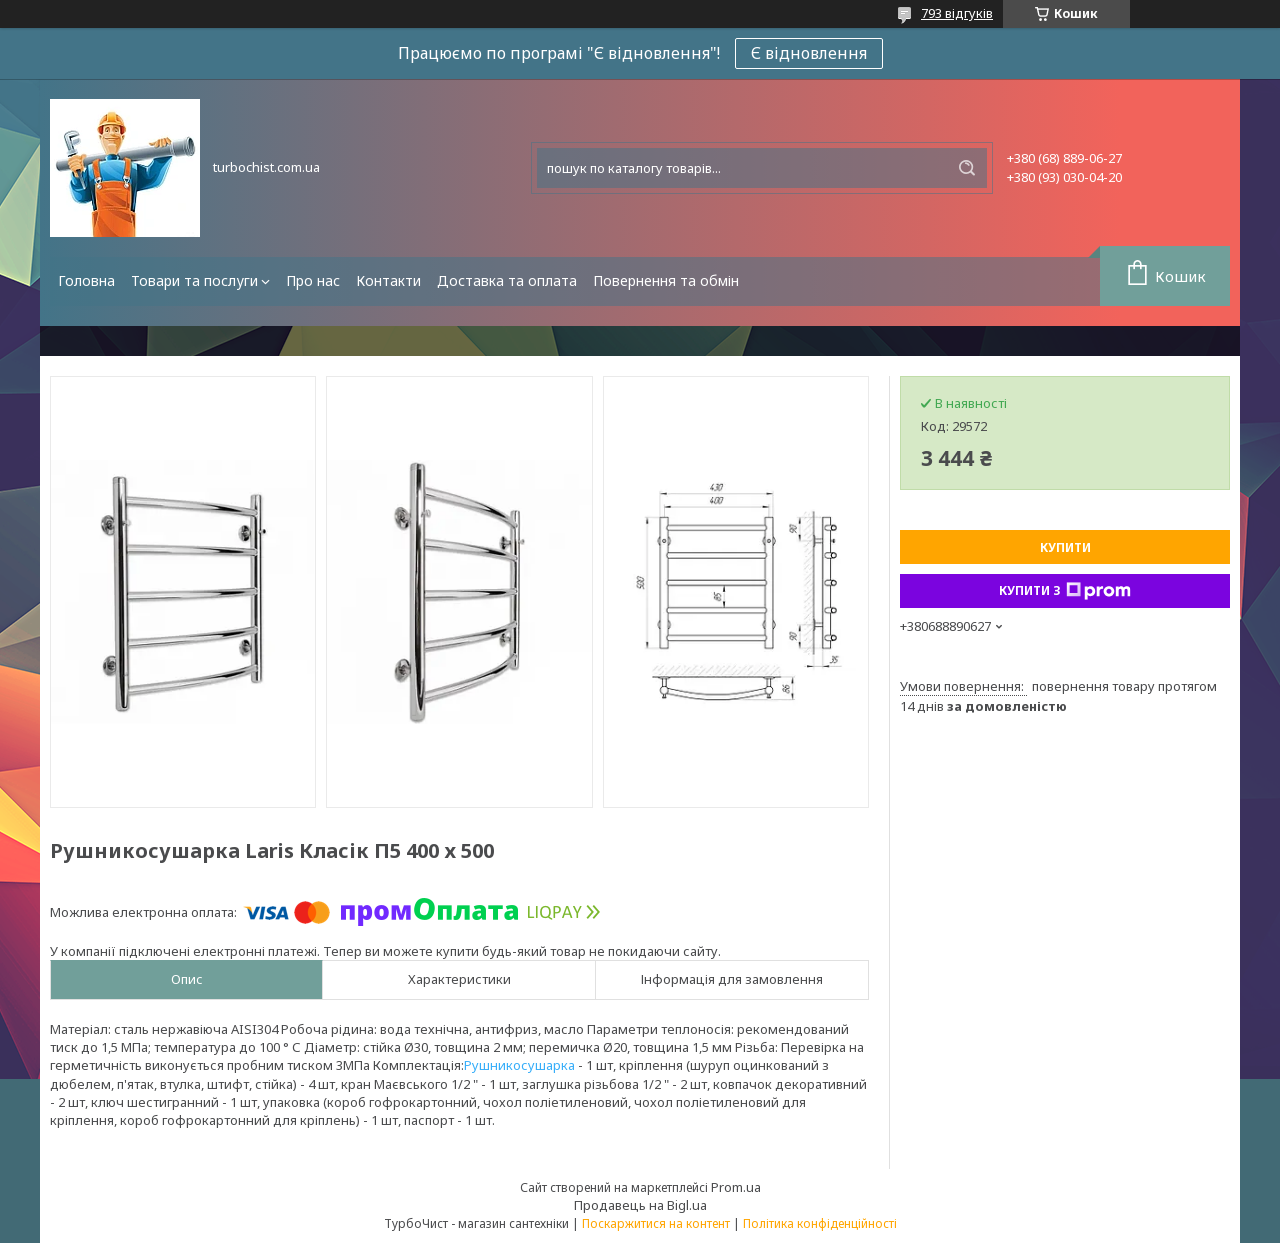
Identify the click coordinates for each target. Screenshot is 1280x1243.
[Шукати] (967, 168)
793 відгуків (957, 13)
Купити (1065, 547)
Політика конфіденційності (820, 1223)
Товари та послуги (194, 280)
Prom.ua (736, 1187)
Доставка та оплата (507, 280)
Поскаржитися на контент (656, 1223)
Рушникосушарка (519, 1065)
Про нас (313, 280)
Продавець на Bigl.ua (640, 1205)
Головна (86, 280)
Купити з (1065, 591)
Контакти (388, 280)
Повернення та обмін (666, 280)
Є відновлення (809, 53)
